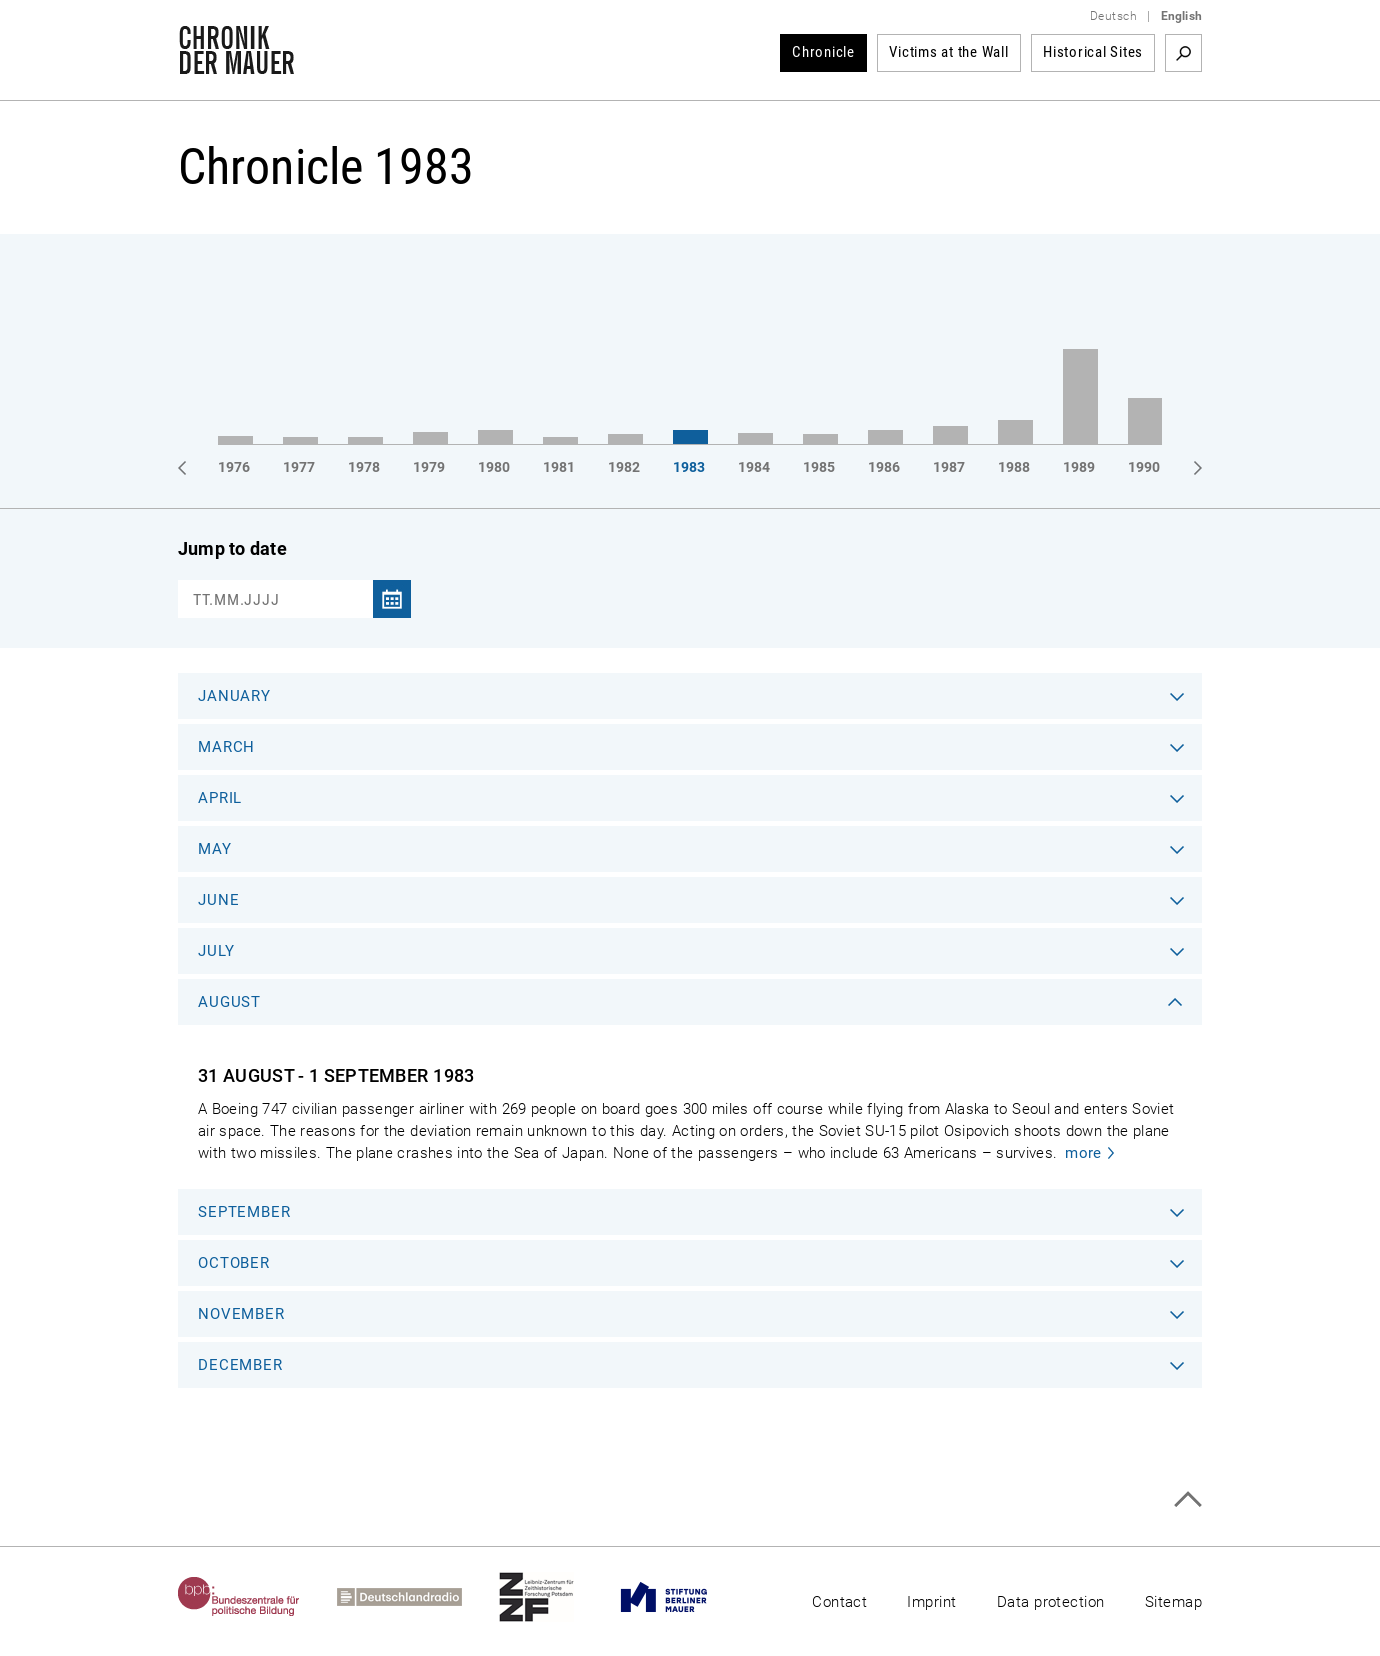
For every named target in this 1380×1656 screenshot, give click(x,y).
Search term (1183, 53)
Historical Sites (1093, 52)
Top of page (1187, 1499)
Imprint (931, 1602)
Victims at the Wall (948, 52)
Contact (839, 1602)
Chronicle (823, 52)
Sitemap (1173, 1602)
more (1083, 1153)
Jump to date (232, 548)
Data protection (1051, 1602)
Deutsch (1113, 16)
